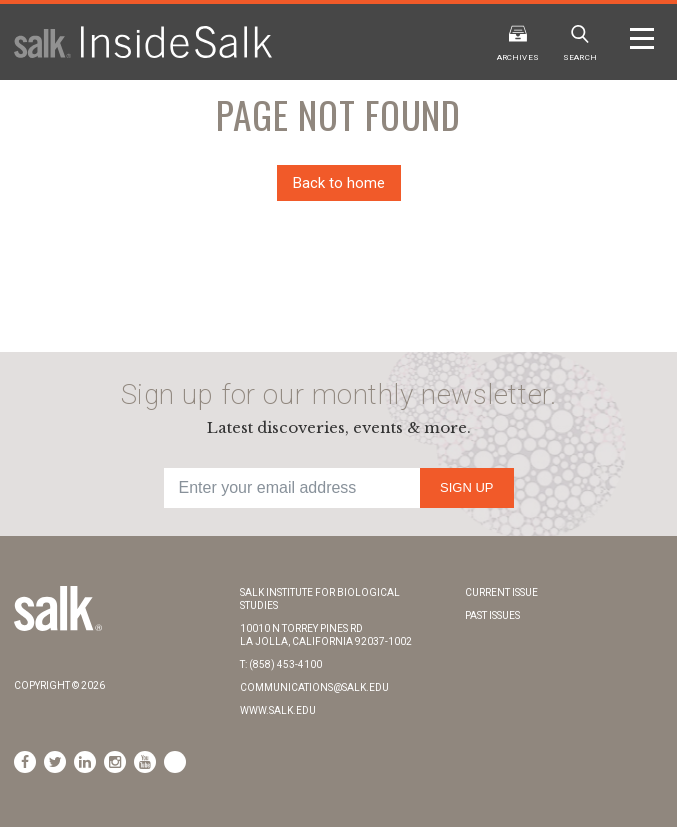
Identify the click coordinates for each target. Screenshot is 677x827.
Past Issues (492, 615)
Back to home (339, 183)
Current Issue (501, 592)
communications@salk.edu (314, 687)
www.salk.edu (278, 710)
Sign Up (466, 487)
